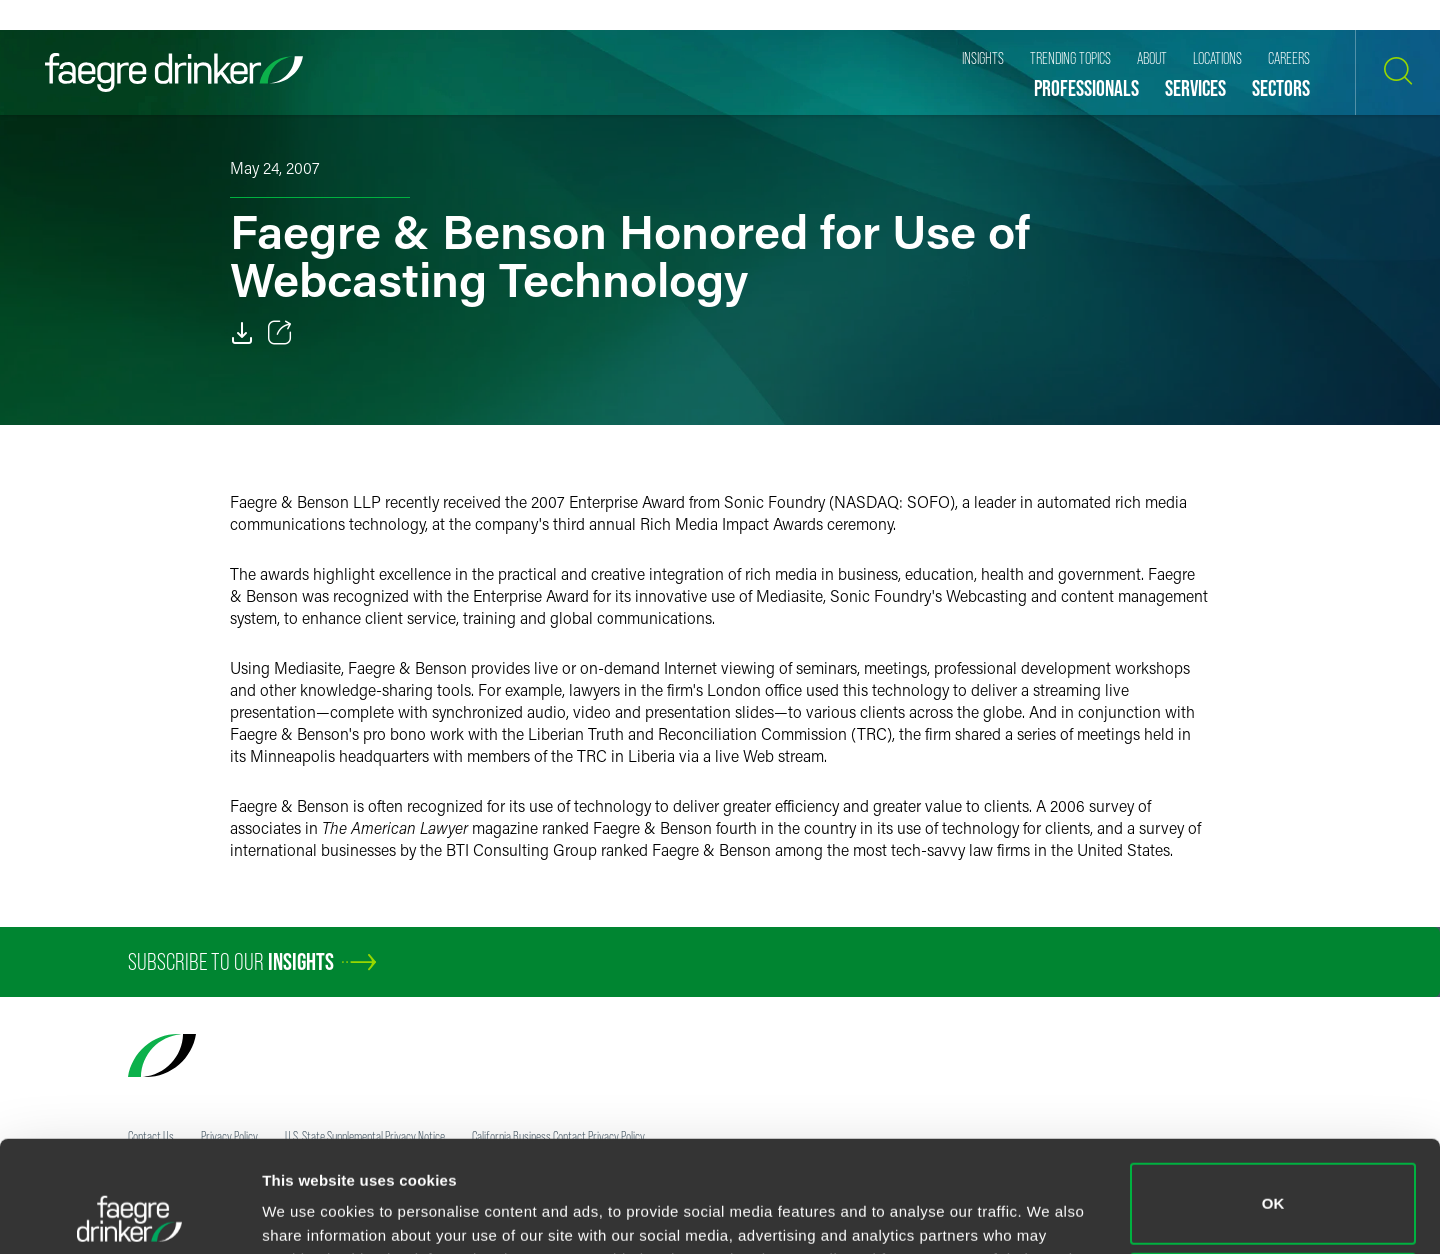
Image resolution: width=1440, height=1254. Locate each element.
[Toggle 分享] (280, 333)
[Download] (242, 333)
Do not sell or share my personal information (1273, 1188)
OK (1273, 1099)
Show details (308, 1210)
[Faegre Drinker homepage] (174, 72)
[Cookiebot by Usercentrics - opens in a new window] (129, 1215)
